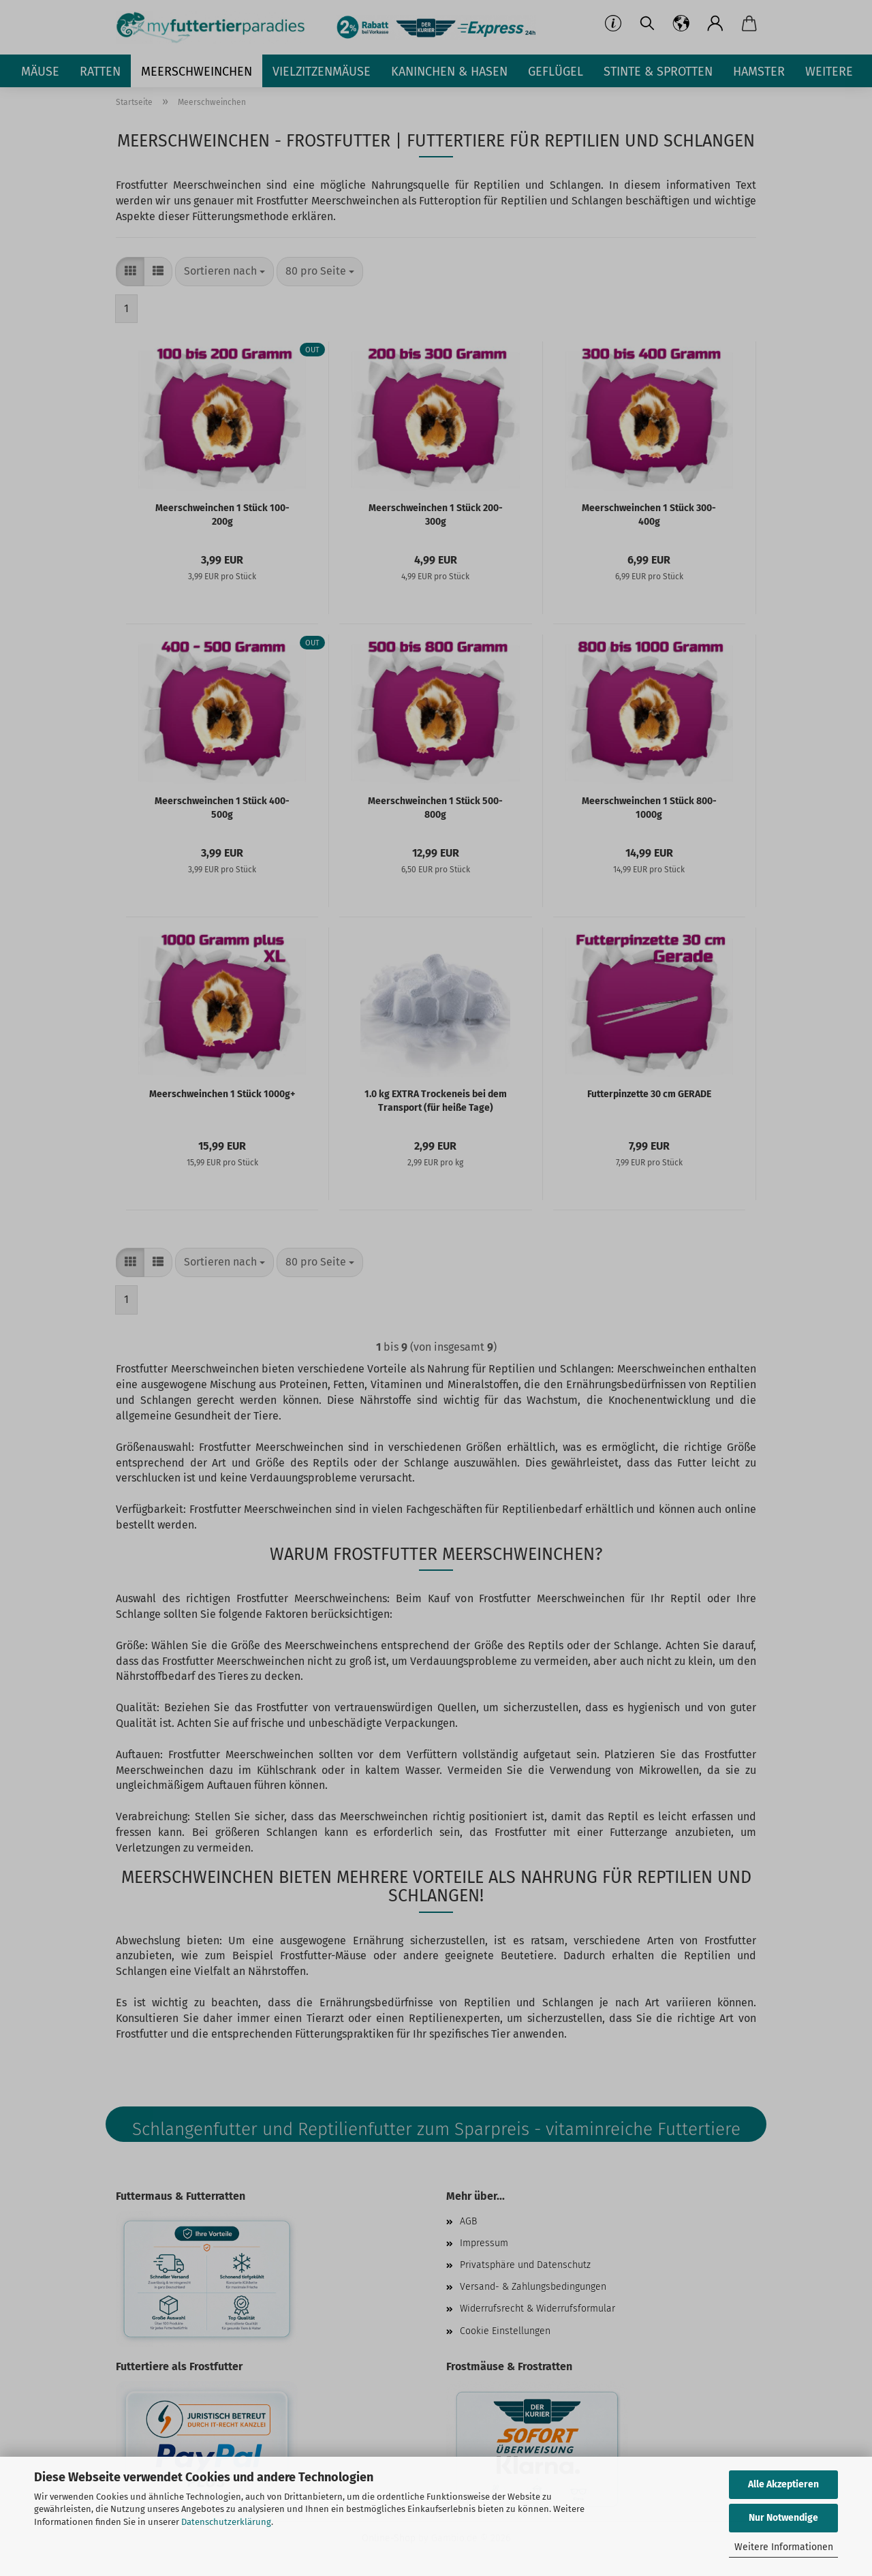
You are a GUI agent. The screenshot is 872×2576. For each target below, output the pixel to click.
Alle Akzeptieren (783, 2484)
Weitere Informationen (783, 2547)
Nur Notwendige (783, 2518)
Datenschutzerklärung (226, 2522)
